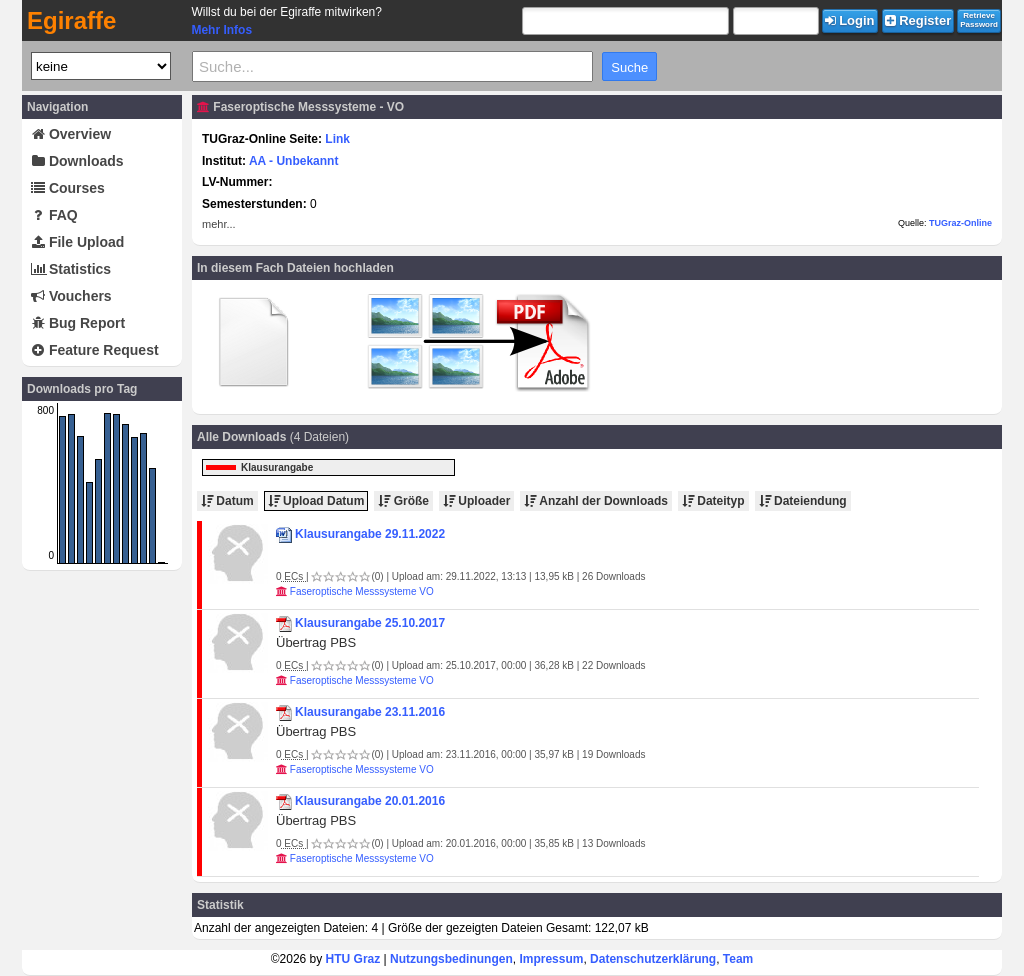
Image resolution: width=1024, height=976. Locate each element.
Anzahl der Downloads (596, 501)
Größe (403, 501)
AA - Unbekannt (294, 161)
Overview (71, 134)
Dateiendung (803, 501)
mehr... (219, 224)
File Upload (77, 242)
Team (738, 959)
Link (337, 139)
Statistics (71, 269)
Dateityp (713, 501)
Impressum (551, 959)
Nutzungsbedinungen (451, 959)
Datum (227, 501)
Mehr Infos (221, 30)
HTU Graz (353, 959)
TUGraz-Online (960, 223)
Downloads (77, 161)
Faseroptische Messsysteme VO (362, 591)
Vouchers (71, 296)
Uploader (476, 501)
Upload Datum (316, 501)
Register (918, 20)
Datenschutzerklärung (653, 959)
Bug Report (78, 323)
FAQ (54, 215)
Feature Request (95, 350)
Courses (68, 188)
